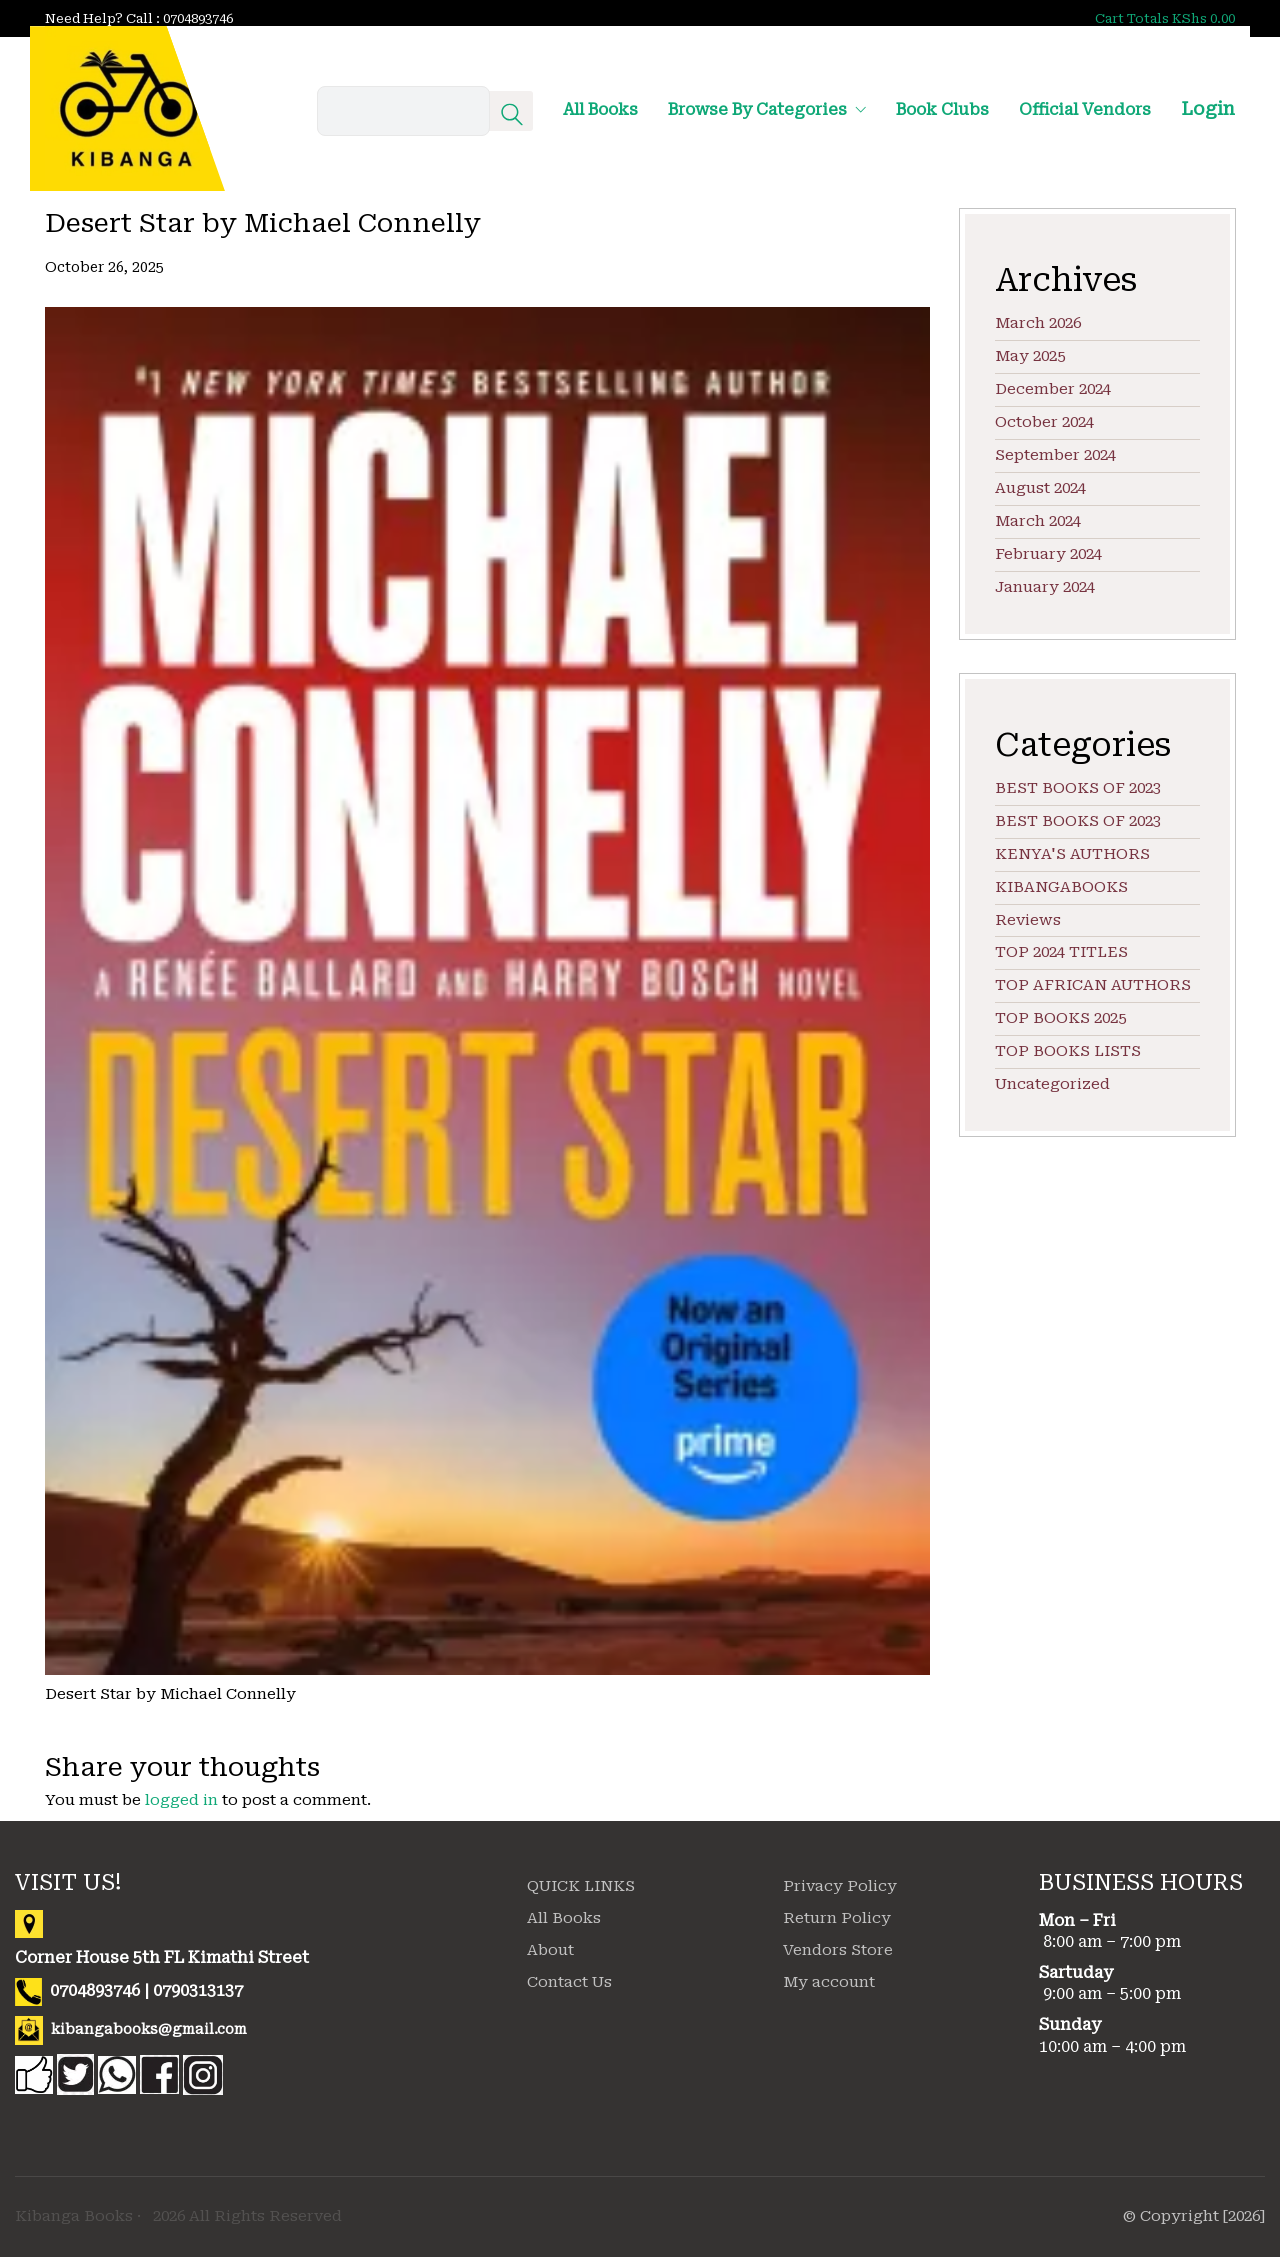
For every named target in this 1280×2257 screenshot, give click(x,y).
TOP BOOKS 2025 (1060, 1018)
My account (829, 1982)
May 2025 (1030, 356)
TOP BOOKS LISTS (1068, 1051)
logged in (181, 1800)
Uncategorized (1052, 1084)
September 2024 (1055, 455)
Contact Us (569, 1982)
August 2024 (1040, 488)
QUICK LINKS (581, 1886)
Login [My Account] (1208, 108)
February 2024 (1048, 554)
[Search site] (512, 117)
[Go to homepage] (127, 108)
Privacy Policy (840, 1886)
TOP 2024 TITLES (1061, 952)
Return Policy (837, 1918)
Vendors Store (838, 1950)
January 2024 (1045, 587)
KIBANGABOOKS (1061, 887)
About (550, 1950)
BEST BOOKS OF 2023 (1078, 788)
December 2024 (1053, 389)
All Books (564, 1918)
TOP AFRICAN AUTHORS (1093, 985)
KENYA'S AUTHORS (1072, 854)
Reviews (1028, 920)
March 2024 (1038, 521)
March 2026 (1038, 323)
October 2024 (1044, 422)
